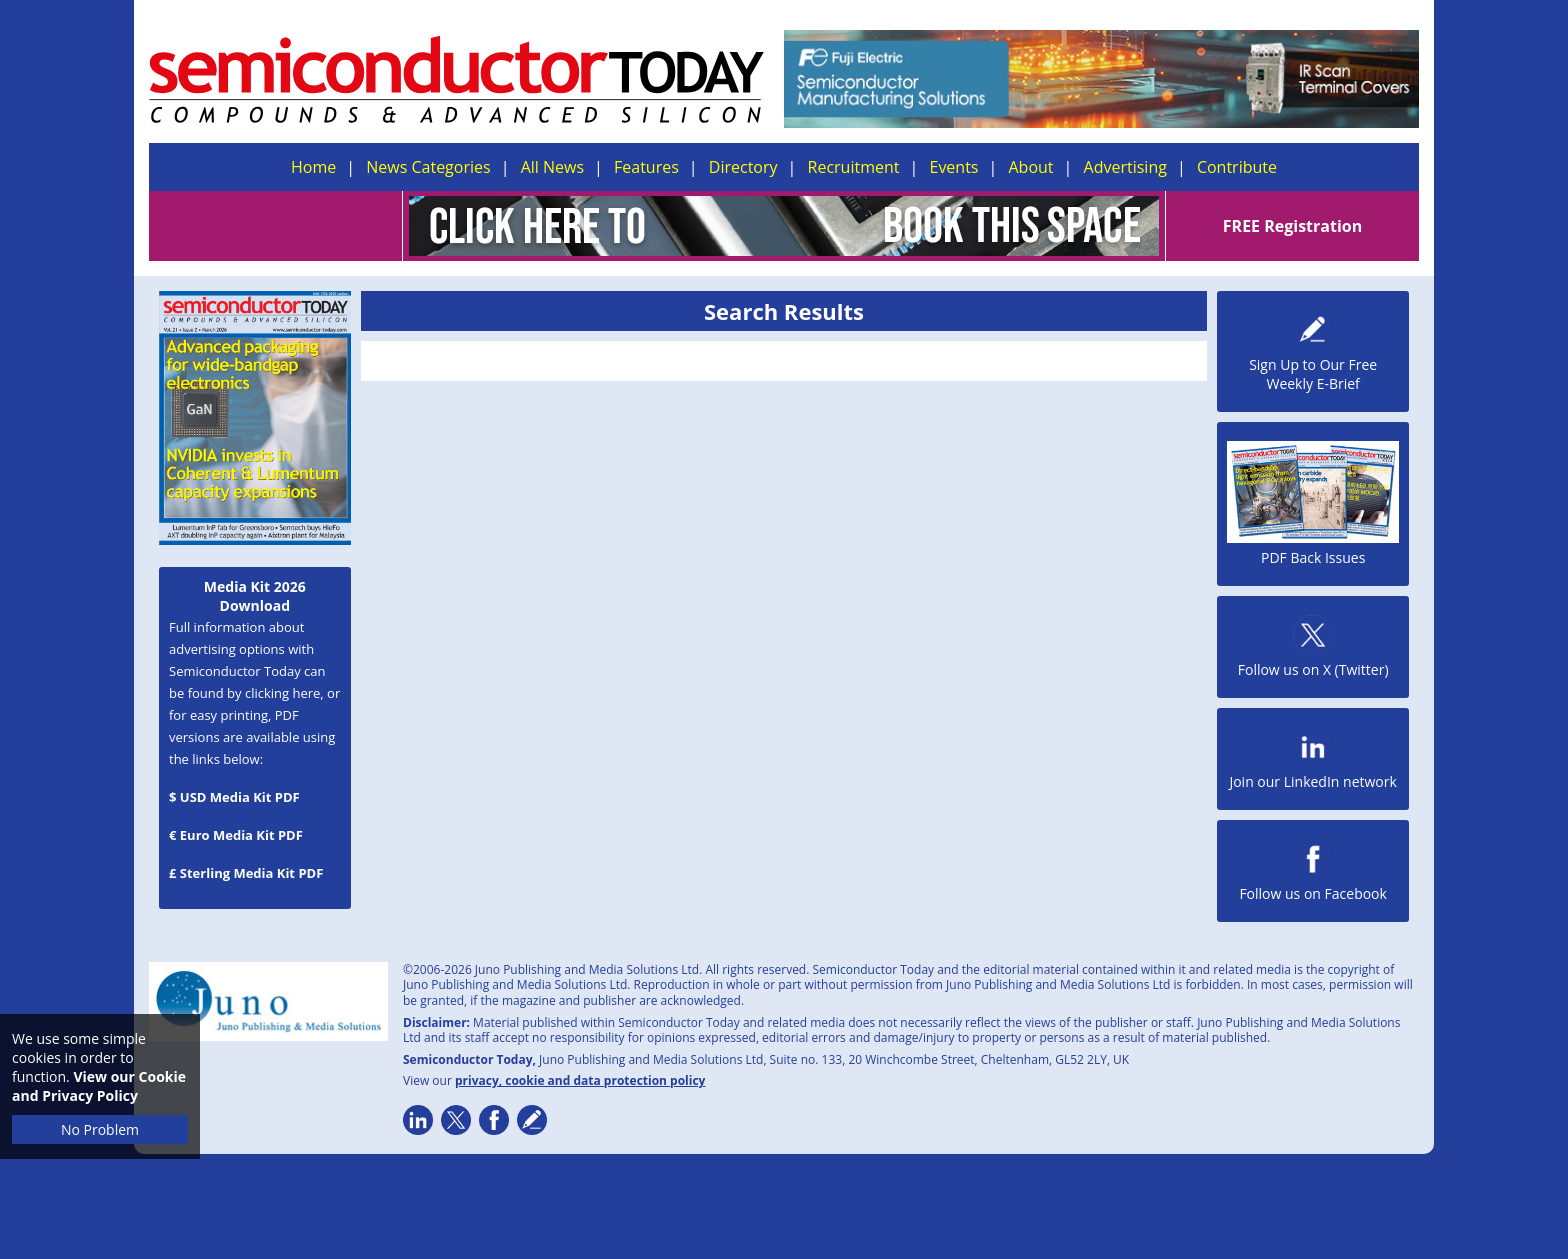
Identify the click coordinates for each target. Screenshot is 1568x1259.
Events (953, 167)
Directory (743, 167)
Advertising (1125, 167)
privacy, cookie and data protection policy (580, 1080)
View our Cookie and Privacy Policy (99, 1086)
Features (646, 167)
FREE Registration (1292, 226)
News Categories (428, 167)
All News (552, 167)
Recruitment (854, 167)
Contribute (1237, 167)
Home (313, 167)
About (1031, 167)
